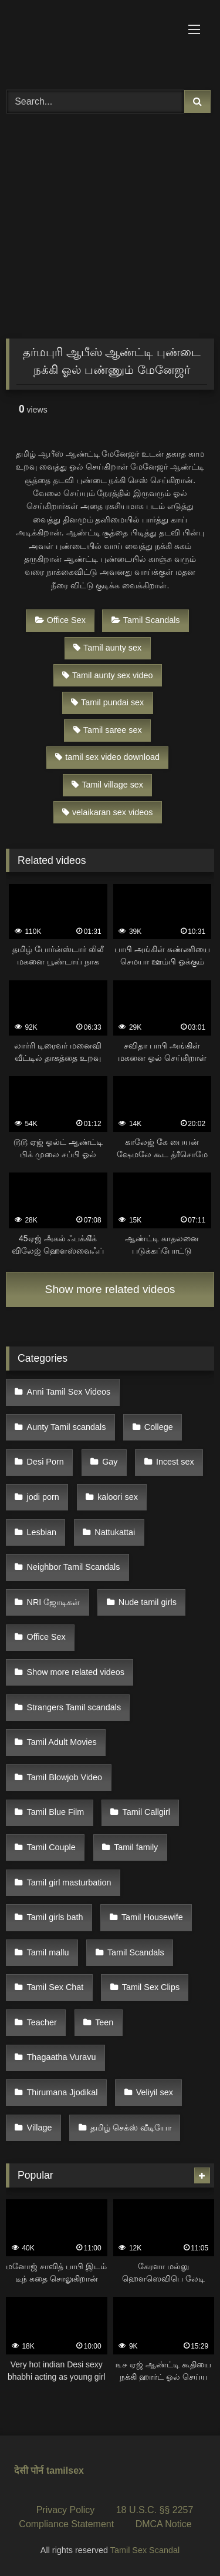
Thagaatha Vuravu (61, 2057)
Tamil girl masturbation (69, 1882)
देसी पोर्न (28, 2470)
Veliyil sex (154, 2092)
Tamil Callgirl (147, 1812)
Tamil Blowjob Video (65, 1777)
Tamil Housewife (152, 1917)
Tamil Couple (51, 1847)
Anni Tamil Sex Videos (69, 1391)
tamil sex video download (107, 757)
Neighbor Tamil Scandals (73, 1567)
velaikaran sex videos (107, 812)
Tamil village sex (107, 784)
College (158, 1427)
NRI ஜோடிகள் (53, 1602)
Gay (109, 1461)
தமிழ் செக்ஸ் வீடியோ (130, 2127)
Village (39, 2127)
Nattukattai (114, 1532)
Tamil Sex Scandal (145, 2550)
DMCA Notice (164, 2524)
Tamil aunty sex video (107, 675)
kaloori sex (117, 1497)
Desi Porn (45, 1461)
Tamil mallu (48, 1952)
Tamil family (136, 1847)
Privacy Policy (65, 2510)
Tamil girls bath (55, 1917)
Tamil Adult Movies (62, 1742)
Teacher (42, 2022)
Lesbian (41, 1532)
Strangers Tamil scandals (74, 1707)
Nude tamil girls (148, 1602)
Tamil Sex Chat (55, 1987)
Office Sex (60, 620)
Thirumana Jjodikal (62, 2092)
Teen (104, 2022)
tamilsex (65, 2470)
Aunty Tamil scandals (66, 1427)
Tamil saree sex (107, 730)
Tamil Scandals (145, 620)
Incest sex (175, 1461)
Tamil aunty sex (107, 647)
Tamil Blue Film (55, 1812)
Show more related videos (110, 1289)
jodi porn (43, 1497)
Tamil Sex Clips (151, 1987)
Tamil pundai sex (107, 702)
